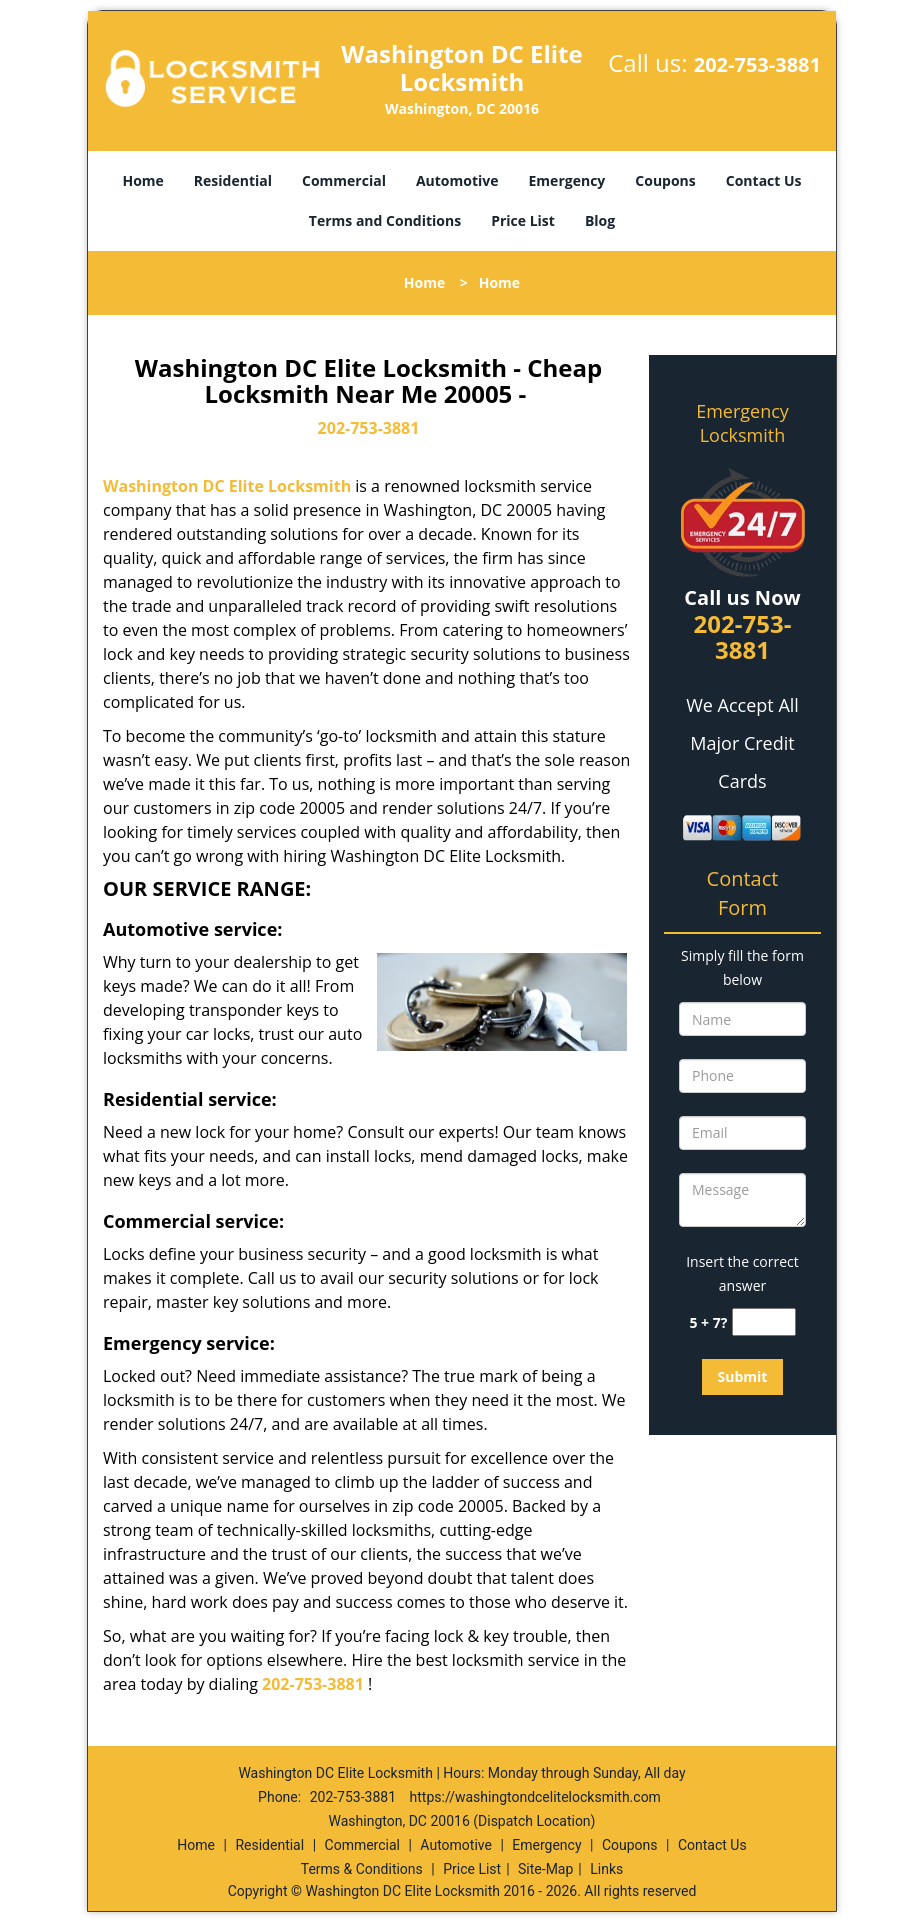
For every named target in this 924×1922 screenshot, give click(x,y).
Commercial (344, 180)
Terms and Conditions (385, 220)
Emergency (567, 180)
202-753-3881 (757, 64)
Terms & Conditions (362, 1869)
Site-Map (545, 1869)
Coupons (665, 180)
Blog (600, 220)
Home (142, 180)
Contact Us (764, 180)
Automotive (457, 180)
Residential (233, 180)
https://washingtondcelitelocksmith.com (535, 1797)
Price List (523, 220)
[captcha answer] (764, 1322)
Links (606, 1869)
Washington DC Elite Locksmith (227, 486)
